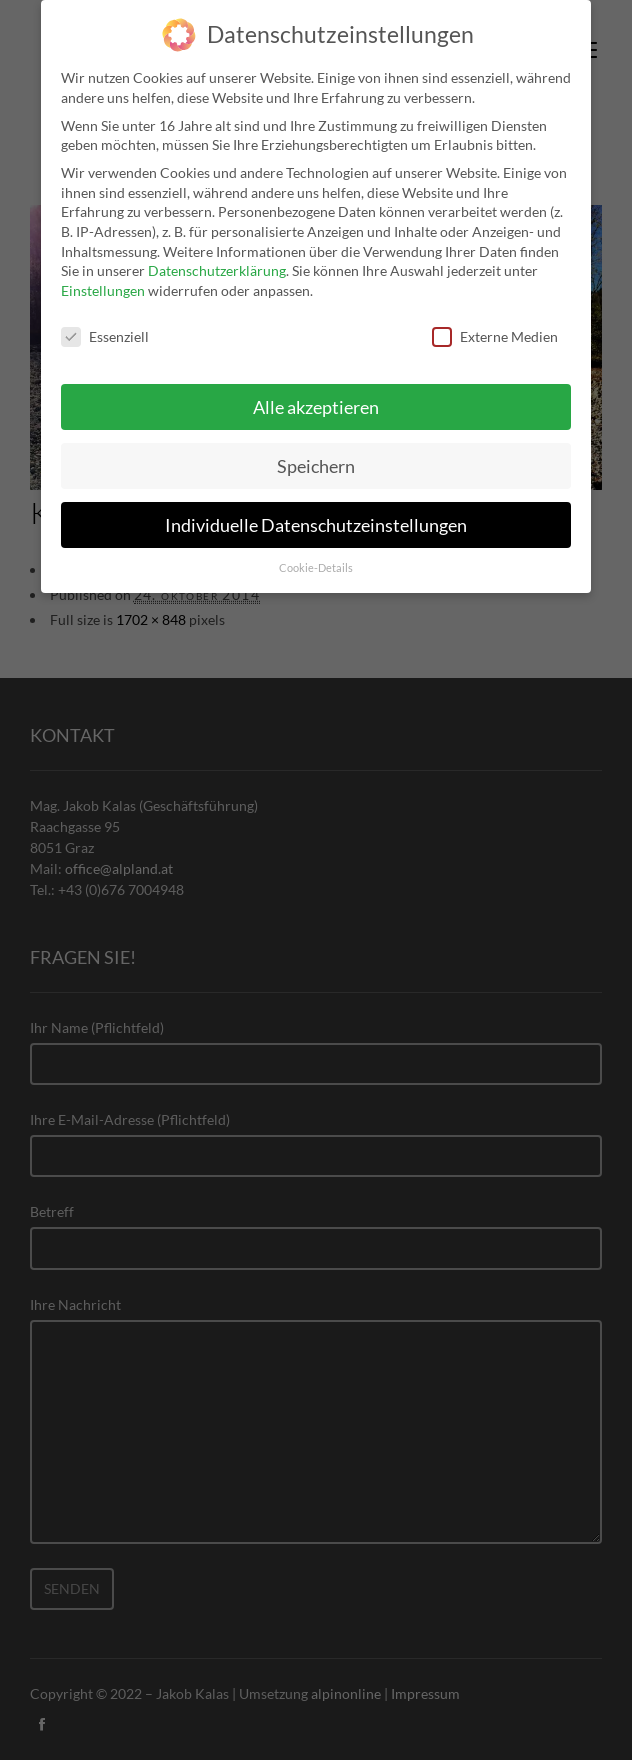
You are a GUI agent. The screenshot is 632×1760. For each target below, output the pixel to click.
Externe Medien (495, 321)
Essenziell (105, 321)
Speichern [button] (316, 451)
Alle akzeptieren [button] (316, 392)
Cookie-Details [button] (316, 554)
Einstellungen (103, 275)
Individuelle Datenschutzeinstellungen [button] (316, 510)
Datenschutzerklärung (217, 256)
